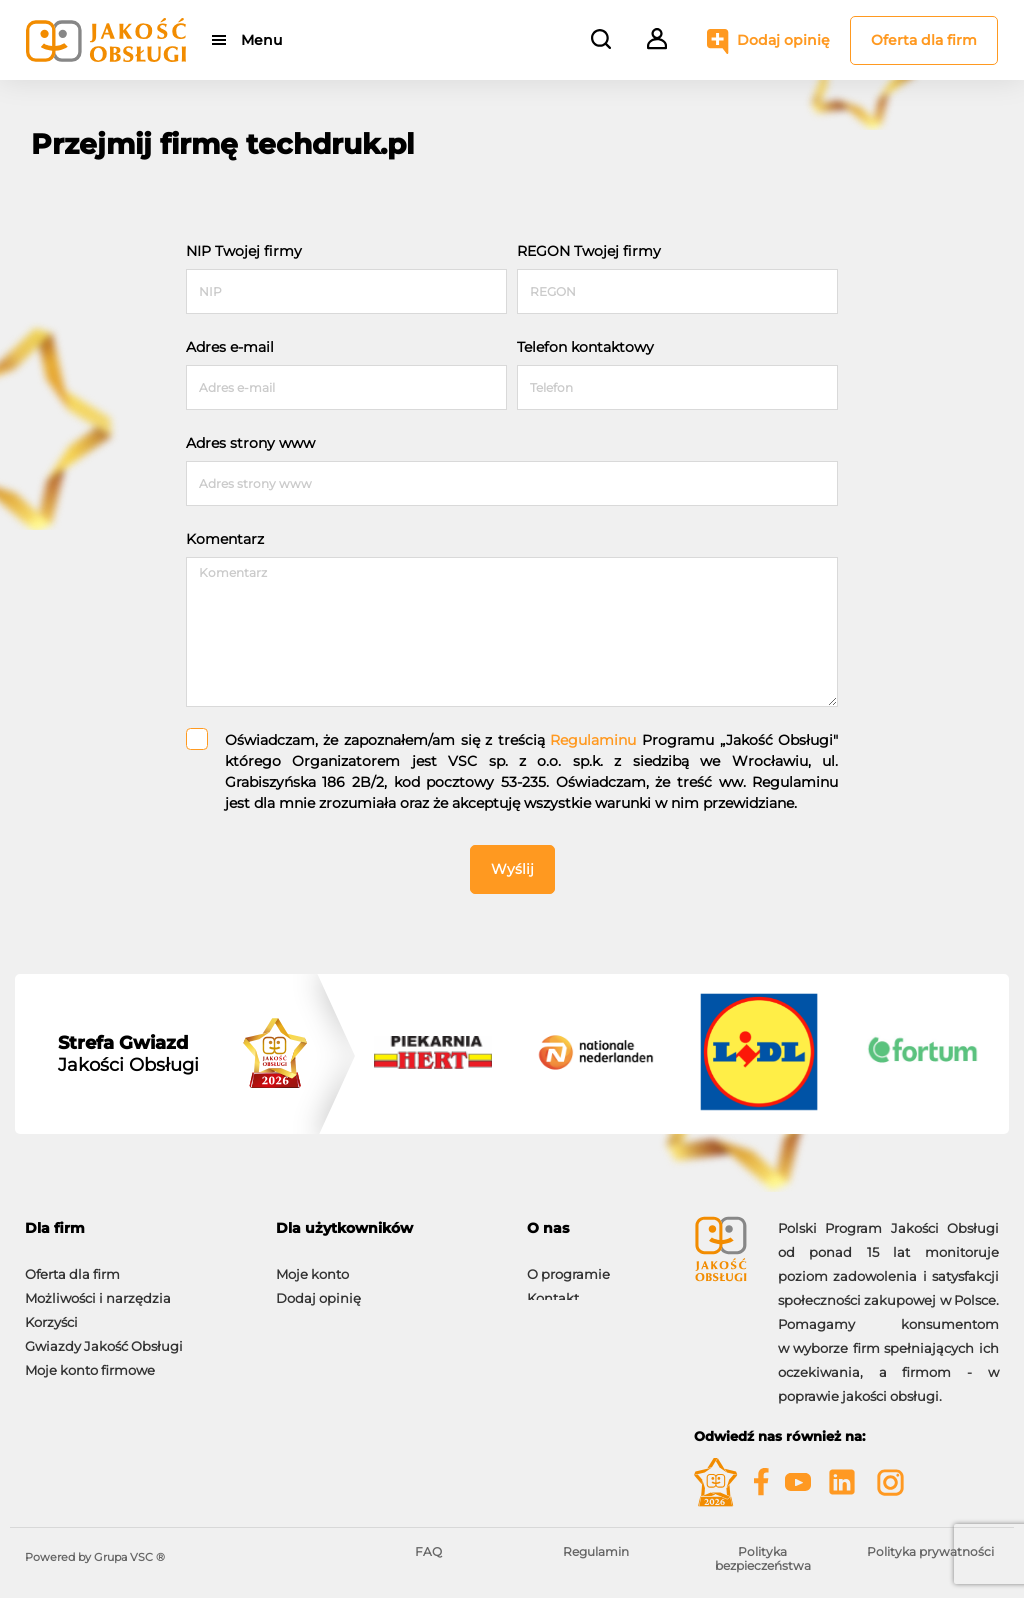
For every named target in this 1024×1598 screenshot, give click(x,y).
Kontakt (553, 1288)
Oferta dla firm (924, 40)
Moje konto (312, 1264)
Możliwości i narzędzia (98, 1288)
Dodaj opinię (783, 40)
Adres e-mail (230, 347)
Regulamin (596, 1551)
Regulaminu (593, 740)
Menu (262, 40)
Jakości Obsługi (128, 1054)
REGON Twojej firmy (589, 251)
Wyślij (512, 869)
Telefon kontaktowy (585, 347)
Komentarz (225, 539)
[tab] (135, 1228)
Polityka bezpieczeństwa (763, 1558)
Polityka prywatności (930, 1551)
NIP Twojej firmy (244, 251)
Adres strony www (250, 443)
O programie (568, 1264)
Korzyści (51, 1312)
